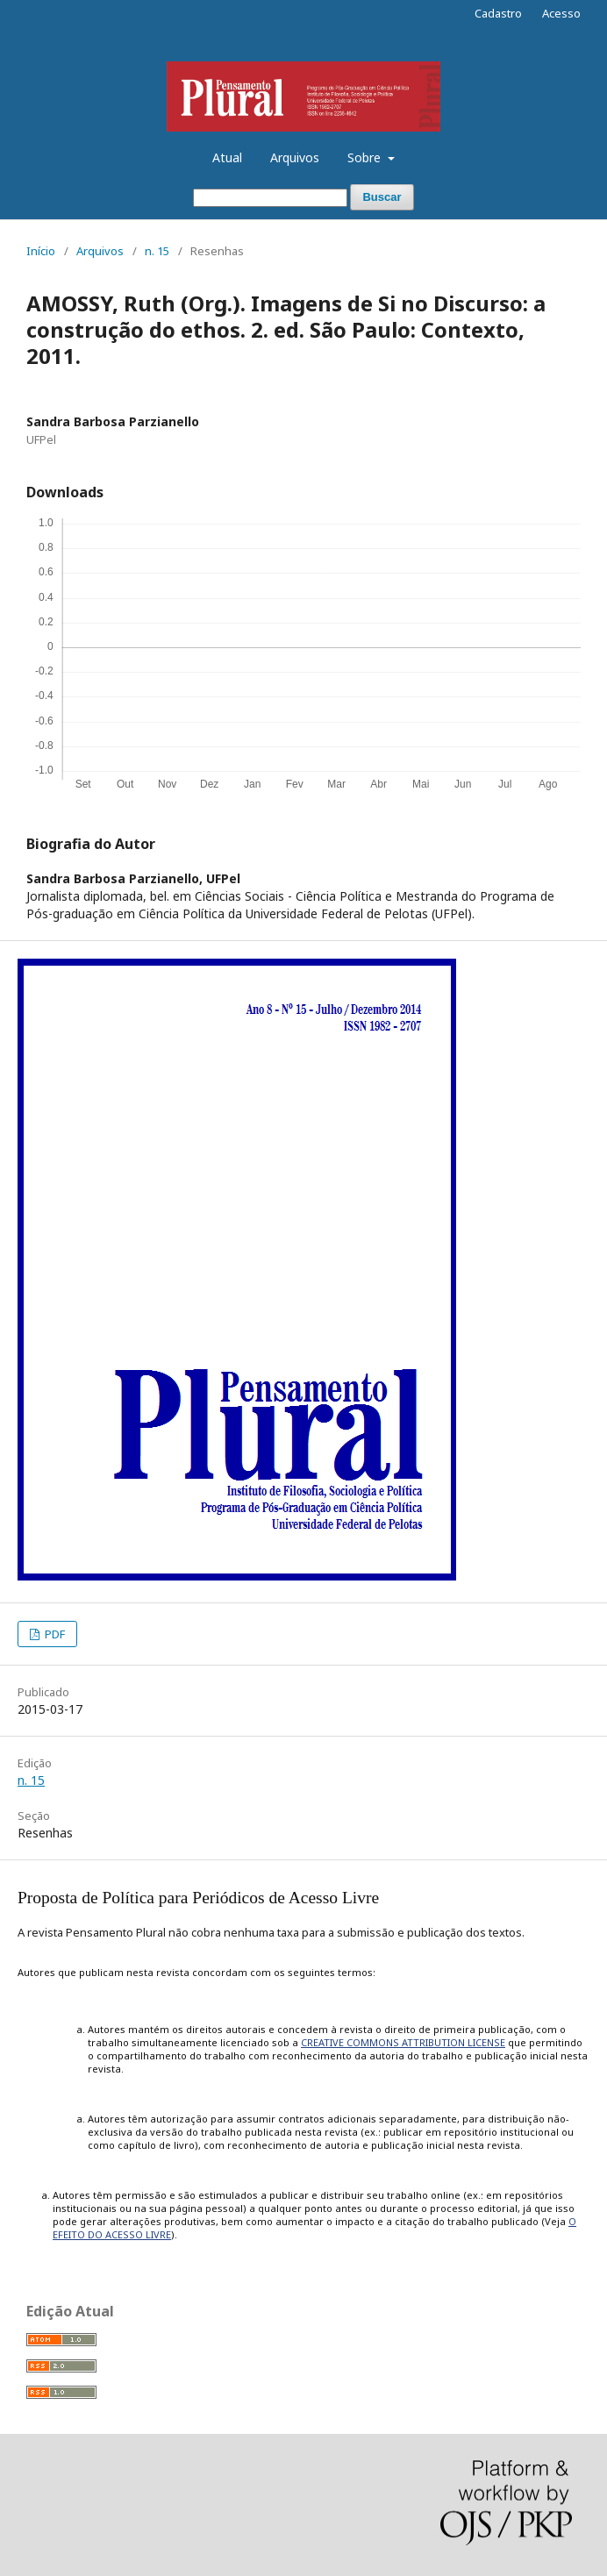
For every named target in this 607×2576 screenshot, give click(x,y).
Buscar (381, 196)
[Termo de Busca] (270, 198)
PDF (53, 1634)
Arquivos (294, 157)
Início (40, 251)
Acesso (561, 13)
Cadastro (498, 13)
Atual (227, 157)
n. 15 (157, 251)
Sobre (365, 157)
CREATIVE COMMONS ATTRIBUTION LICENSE (403, 2042)
